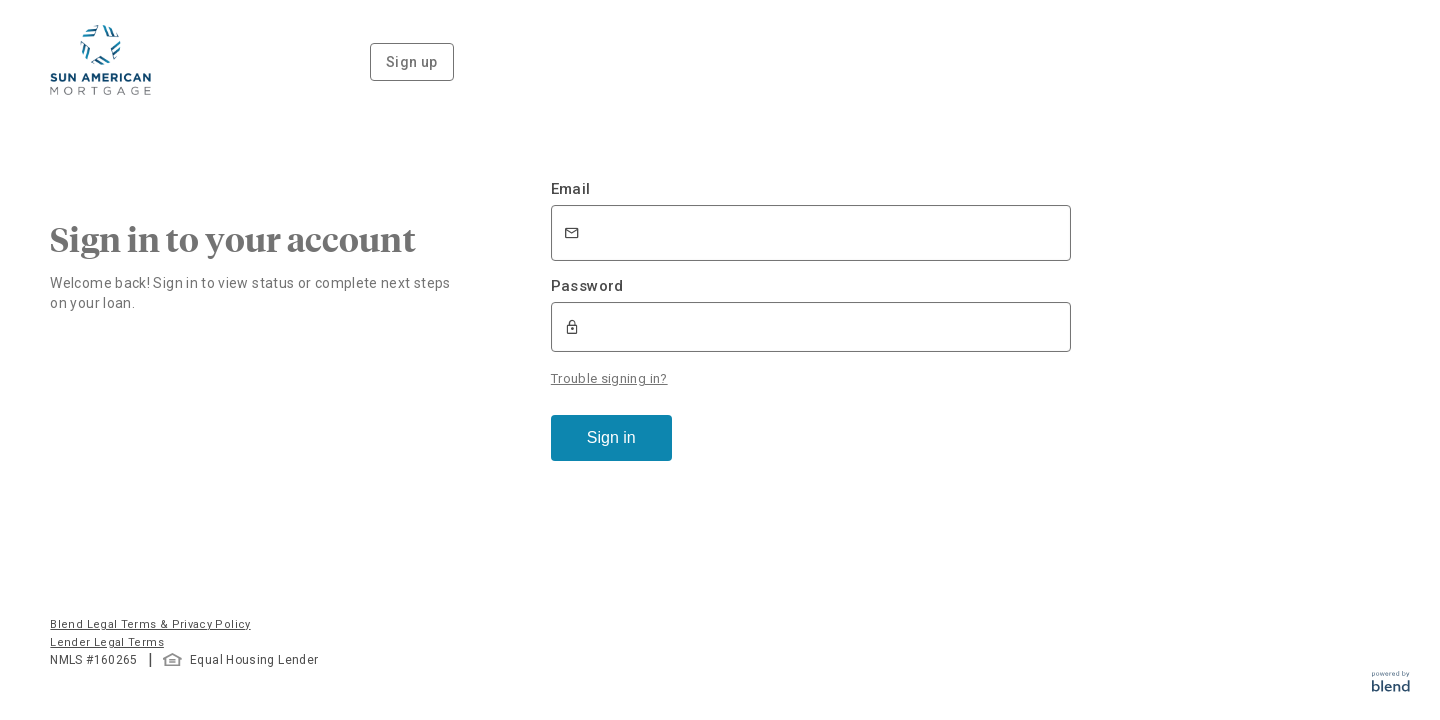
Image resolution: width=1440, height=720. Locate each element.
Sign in (611, 437)
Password (587, 286)
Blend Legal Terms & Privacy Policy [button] (150, 624)
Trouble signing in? (609, 378)
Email (571, 189)
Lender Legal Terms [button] (106, 642)
